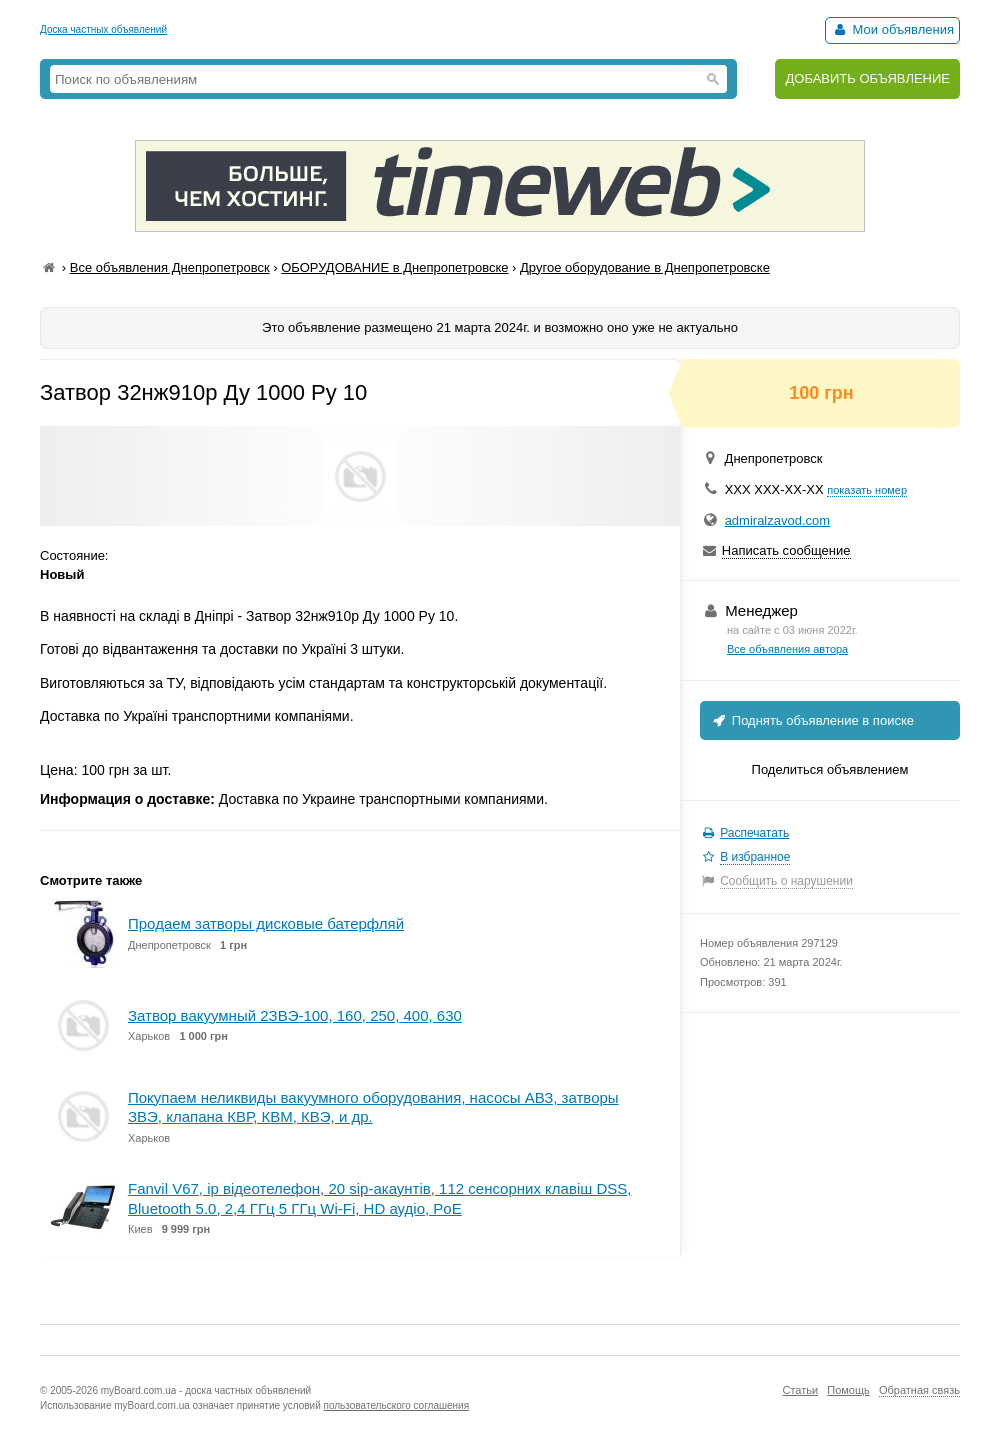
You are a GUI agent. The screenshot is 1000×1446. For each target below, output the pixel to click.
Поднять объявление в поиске (812, 720)
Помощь (848, 1390)
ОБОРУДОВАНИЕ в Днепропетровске (394, 267)
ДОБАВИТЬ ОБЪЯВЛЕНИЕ (867, 78)
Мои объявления (892, 29)
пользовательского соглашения (397, 1405)
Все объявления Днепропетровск (170, 267)
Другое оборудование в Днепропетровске (645, 267)
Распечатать (754, 833)
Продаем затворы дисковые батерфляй (266, 923)
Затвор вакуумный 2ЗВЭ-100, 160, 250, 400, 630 (295, 1015)
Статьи (800, 1390)
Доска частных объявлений (103, 29)
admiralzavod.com (778, 520)
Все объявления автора (787, 649)
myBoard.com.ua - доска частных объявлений (206, 1390)
